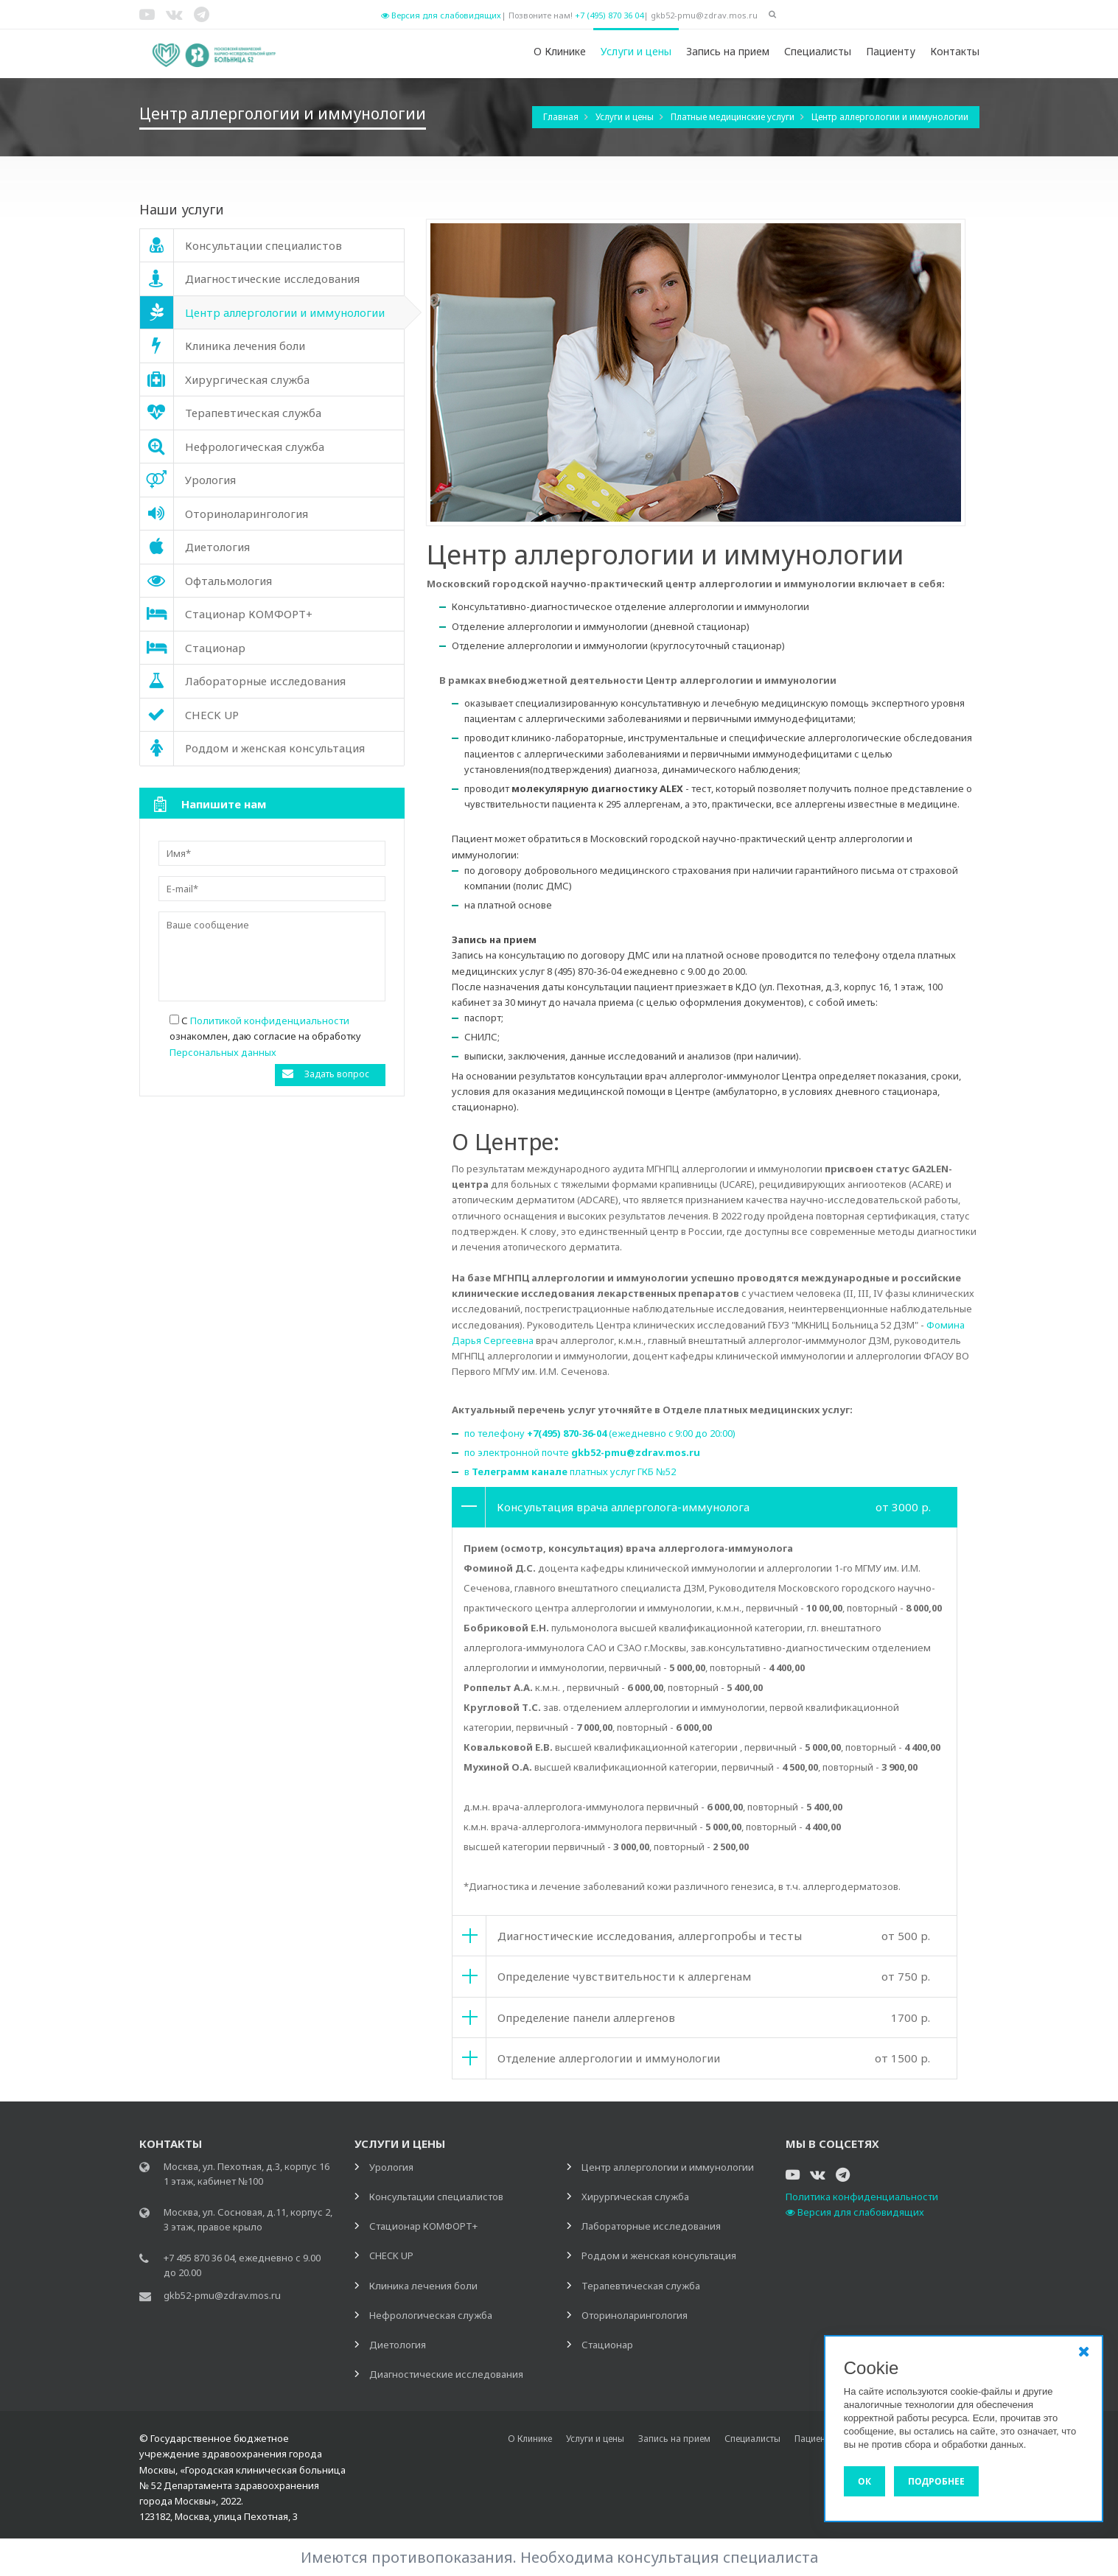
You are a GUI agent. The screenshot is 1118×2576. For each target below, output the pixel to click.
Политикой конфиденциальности (269, 1020)
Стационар (607, 2344)
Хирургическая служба (635, 2196)
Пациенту (890, 51)
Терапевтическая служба (640, 2285)
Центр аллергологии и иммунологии (889, 117)
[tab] (704, 1507)
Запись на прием (727, 51)
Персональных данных (223, 1052)
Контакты (954, 51)
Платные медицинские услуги (734, 117)
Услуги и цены (636, 51)
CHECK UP (391, 2255)
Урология (391, 2167)
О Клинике (560, 51)
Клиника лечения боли (423, 2285)
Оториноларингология (634, 2315)
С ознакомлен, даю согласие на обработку (265, 1036)
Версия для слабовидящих (441, 15)
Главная (562, 117)
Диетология (397, 2344)
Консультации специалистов (436, 2196)
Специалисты (817, 51)
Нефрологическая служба (430, 2315)
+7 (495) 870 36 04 (609, 15)
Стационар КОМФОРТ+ (423, 2226)
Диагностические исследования (446, 2374)
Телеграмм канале (519, 1471)
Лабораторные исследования (651, 2226)
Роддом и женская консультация (658, 2255)
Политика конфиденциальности (862, 2196)
